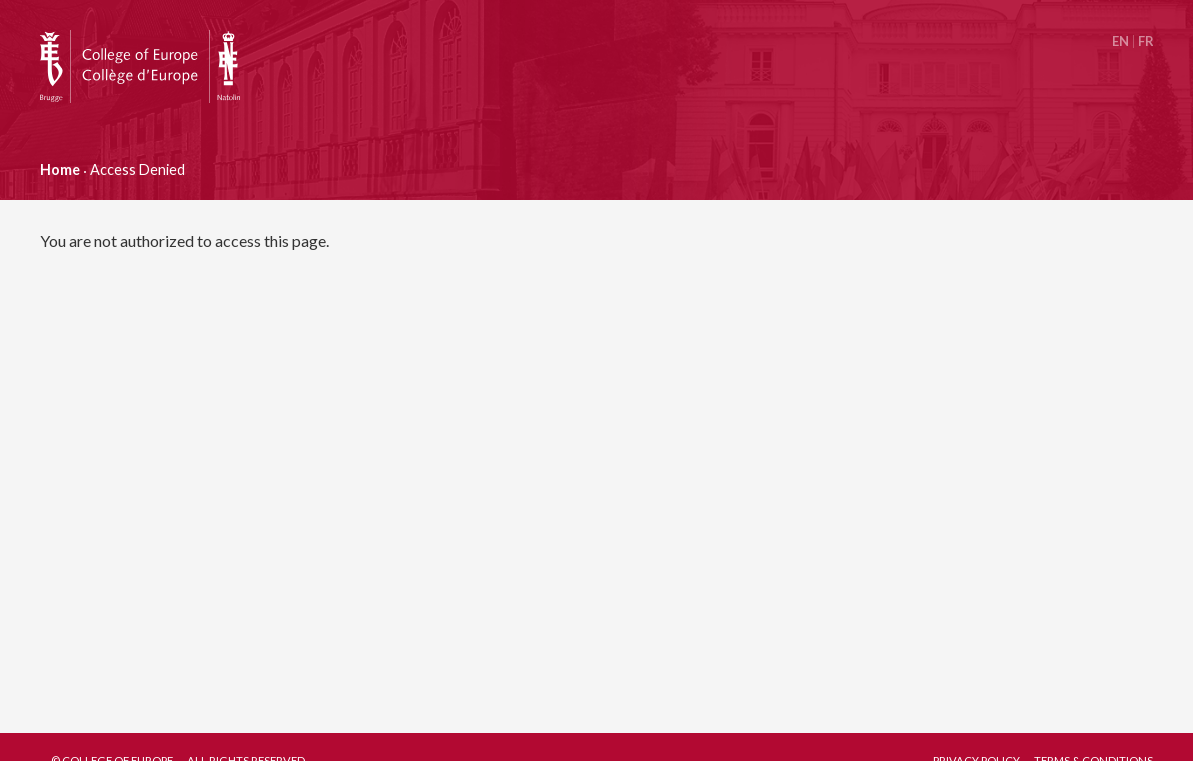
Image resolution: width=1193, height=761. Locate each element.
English (1120, 41)
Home (60, 169)
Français (1145, 41)
